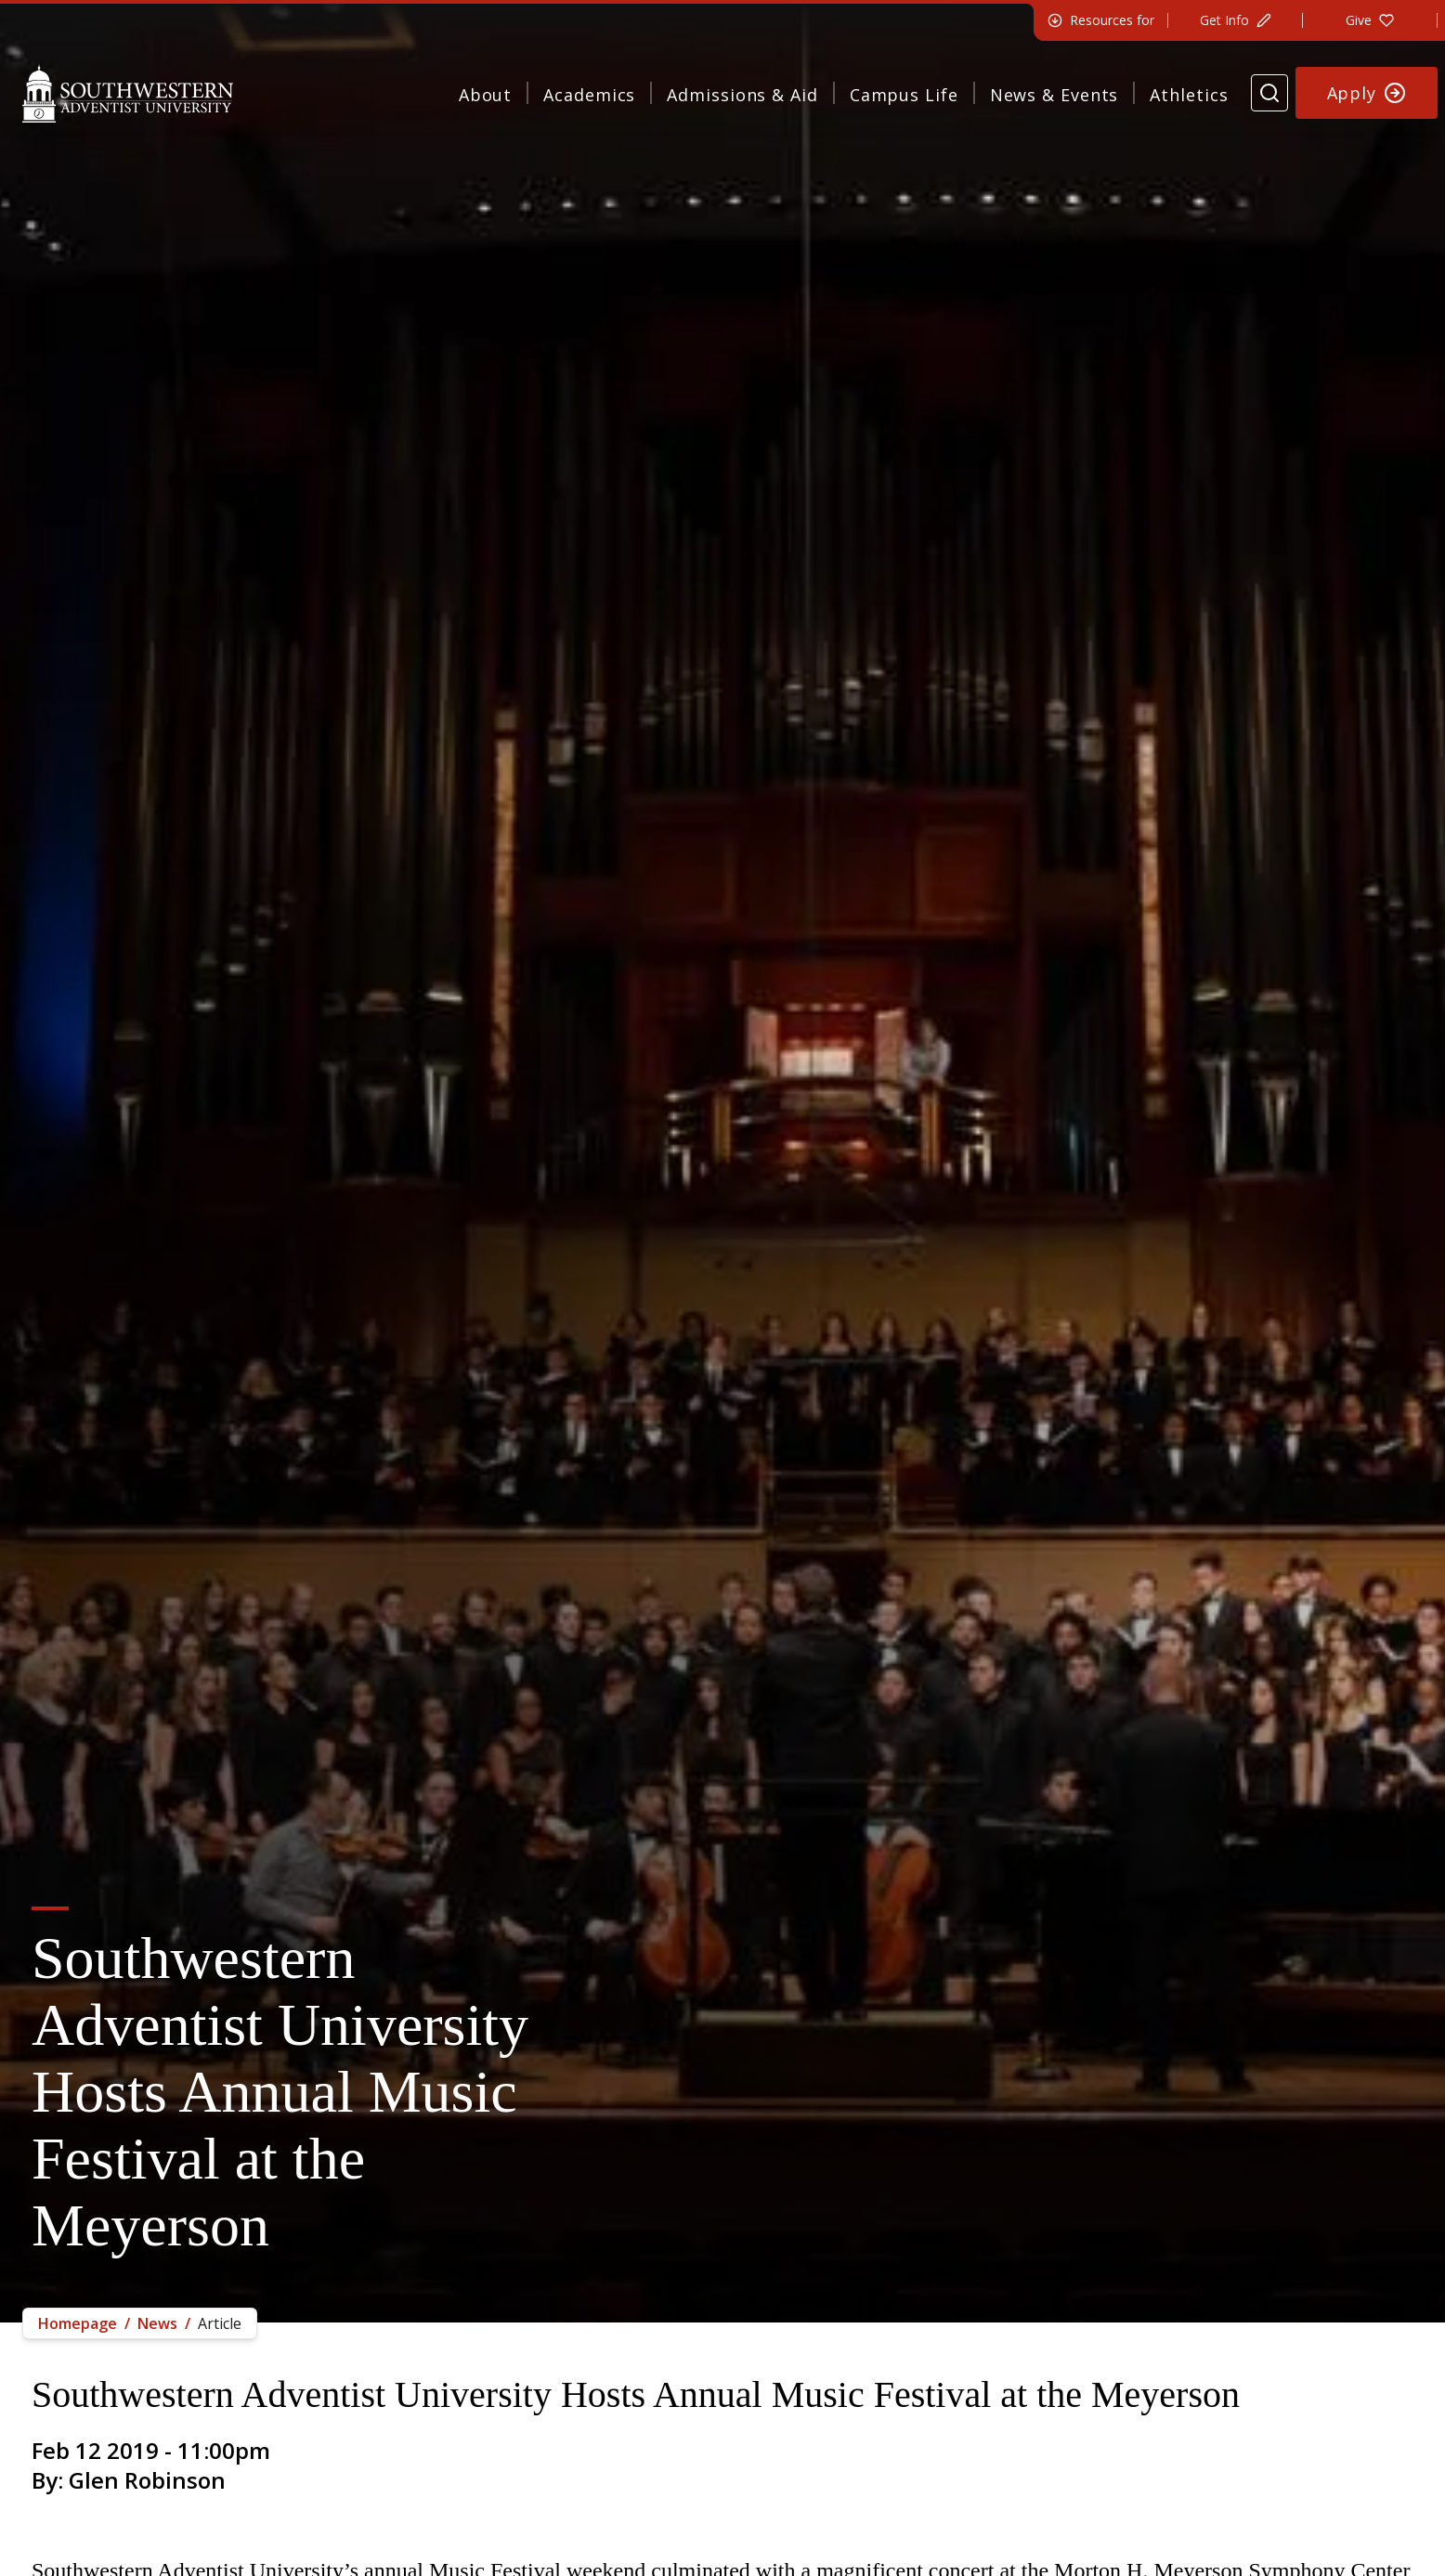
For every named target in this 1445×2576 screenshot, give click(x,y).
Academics (589, 95)
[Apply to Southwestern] (1366, 93)
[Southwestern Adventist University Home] (127, 93)
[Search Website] (1269, 92)
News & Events (1054, 95)
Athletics (1189, 95)
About (486, 95)
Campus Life (904, 95)
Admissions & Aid (742, 95)
